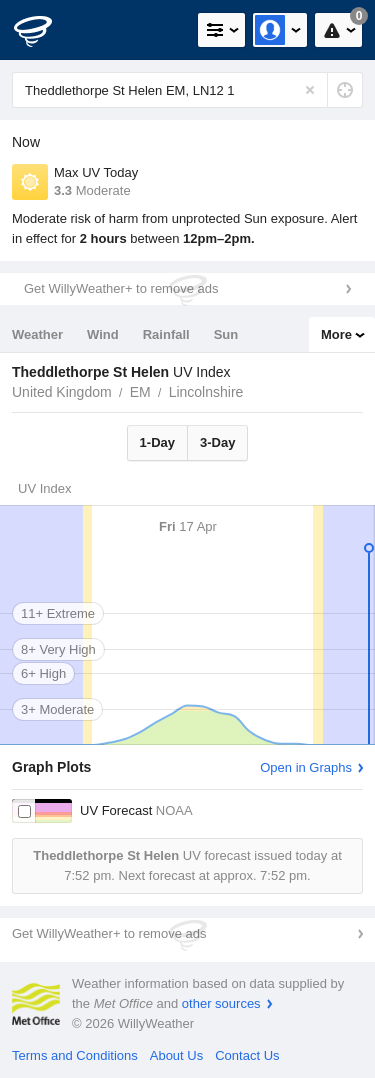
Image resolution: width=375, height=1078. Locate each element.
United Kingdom (62, 392)
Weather (37, 334)
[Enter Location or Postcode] (187, 90)
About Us (176, 1055)
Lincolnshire (206, 392)
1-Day (157, 442)
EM (140, 392)
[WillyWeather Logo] (45, 30)
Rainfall (166, 334)
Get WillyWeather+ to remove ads (121, 288)
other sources (221, 1003)
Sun (226, 334)
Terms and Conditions (75, 1055)
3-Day (217, 442)
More (336, 334)
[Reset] (310, 90)
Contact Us (247, 1055)
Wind (103, 334)
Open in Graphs (306, 767)
